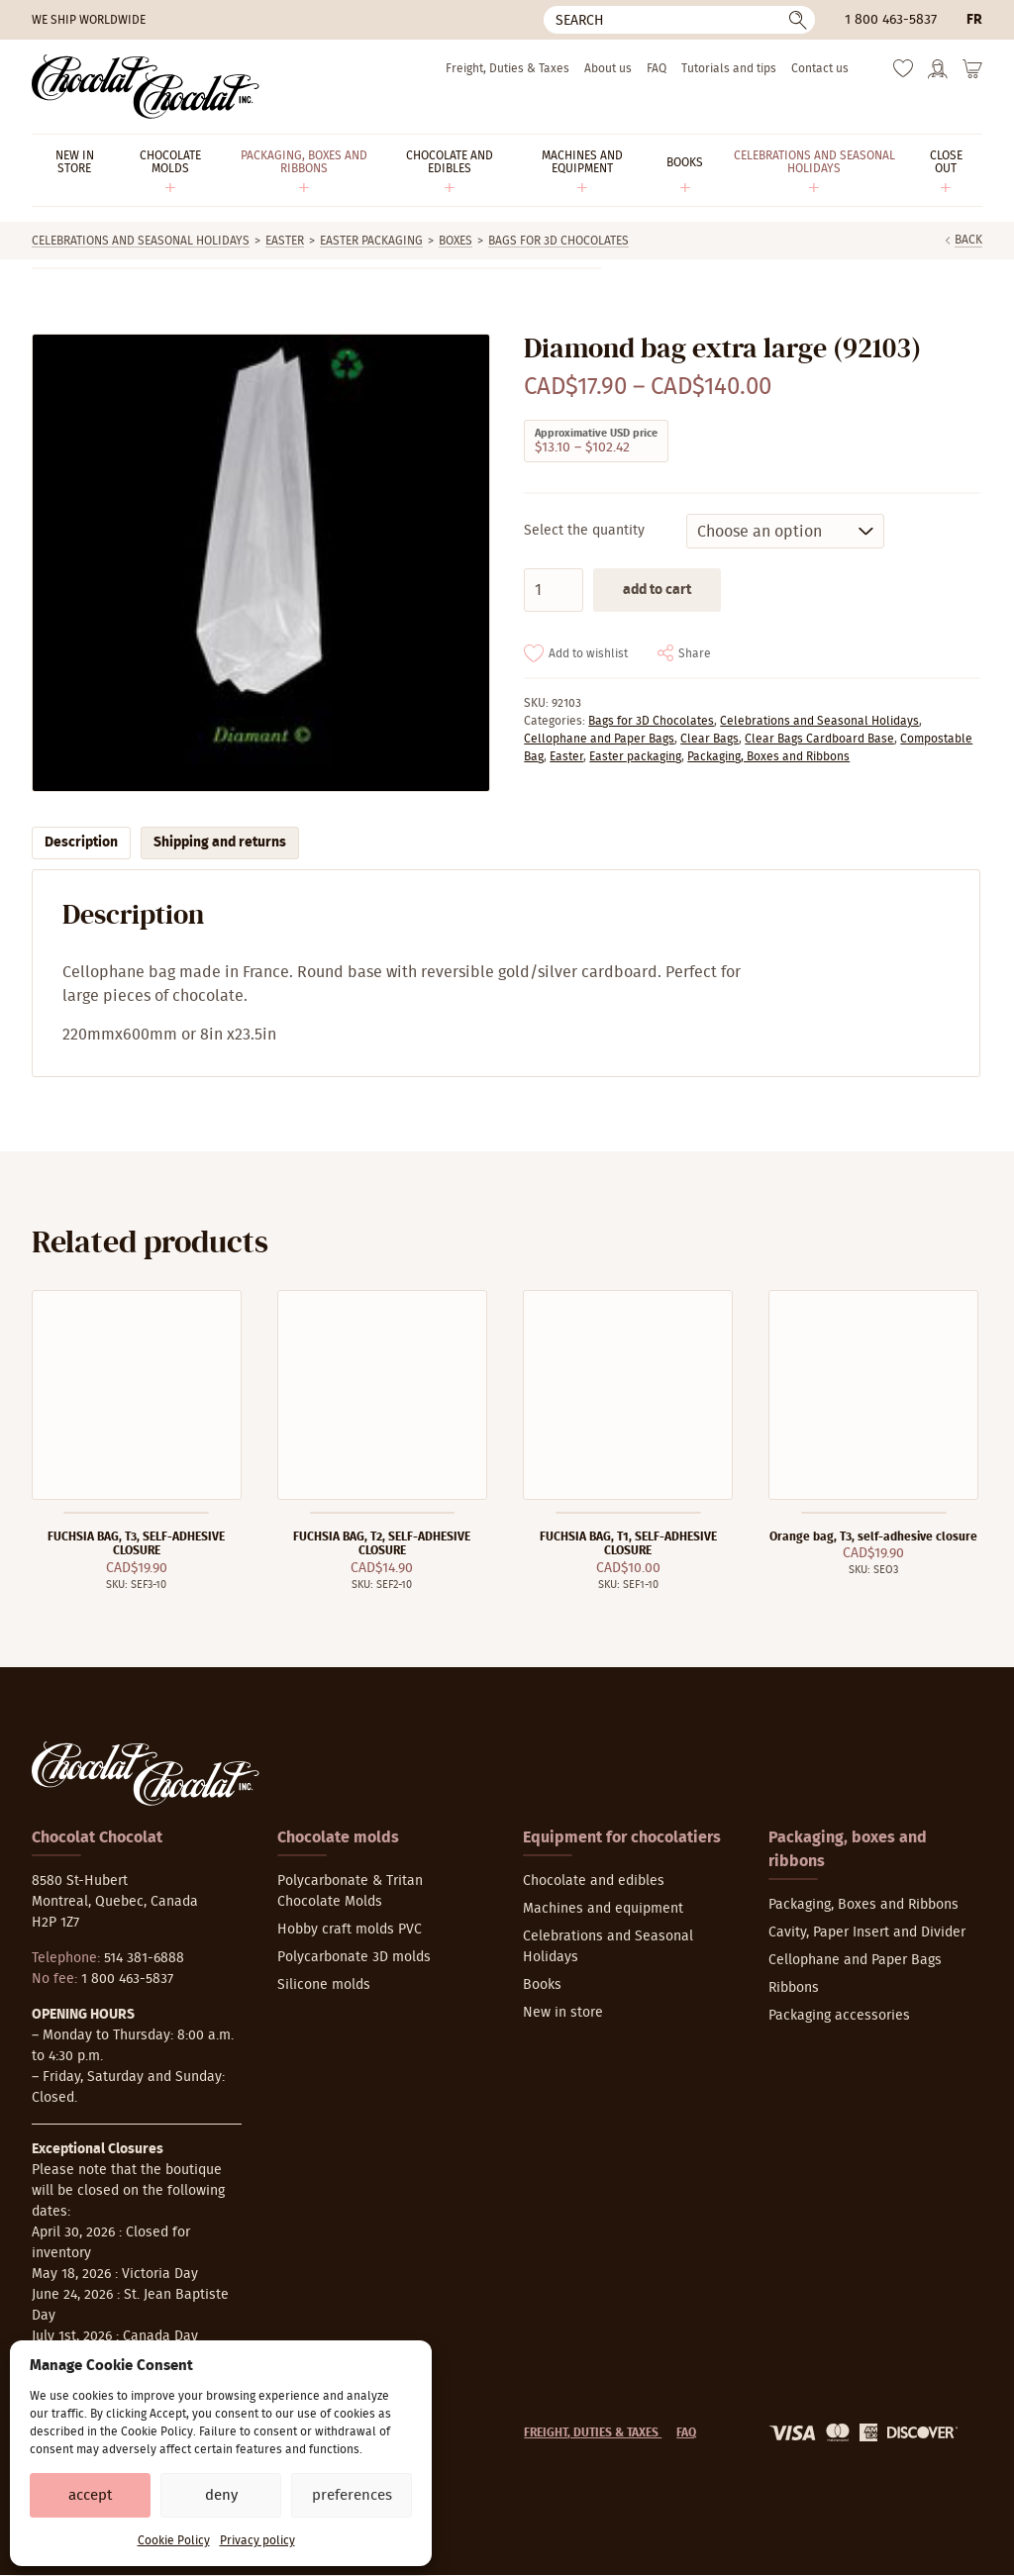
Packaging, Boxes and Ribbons (768, 756)
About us (608, 68)
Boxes (455, 241)
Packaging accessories (839, 2016)
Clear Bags (709, 738)
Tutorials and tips (728, 68)
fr (974, 20)
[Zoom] (260, 563)
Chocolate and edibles (593, 1881)
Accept (90, 2495)
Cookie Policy (174, 2540)
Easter (284, 241)
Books (542, 1985)
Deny (221, 2495)
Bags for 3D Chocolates (558, 241)
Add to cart (657, 590)
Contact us (820, 68)
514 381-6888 (144, 1958)
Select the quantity (584, 531)
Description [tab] (81, 842)
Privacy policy (257, 2540)
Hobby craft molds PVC (349, 1929)
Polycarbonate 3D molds (354, 1957)
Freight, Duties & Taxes (507, 68)
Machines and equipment (603, 1909)
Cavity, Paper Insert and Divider (866, 1932)
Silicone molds (323, 1985)
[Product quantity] (553, 590)
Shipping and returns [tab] (219, 842)
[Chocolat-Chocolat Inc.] (145, 86)
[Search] (679, 20)
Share (694, 653)
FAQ (656, 68)
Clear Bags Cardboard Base (819, 738)
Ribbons (793, 1988)
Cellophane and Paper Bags (599, 738)
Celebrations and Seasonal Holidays (141, 241)
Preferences (352, 2495)
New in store (563, 2013)
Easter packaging (371, 241)
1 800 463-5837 (891, 20)
